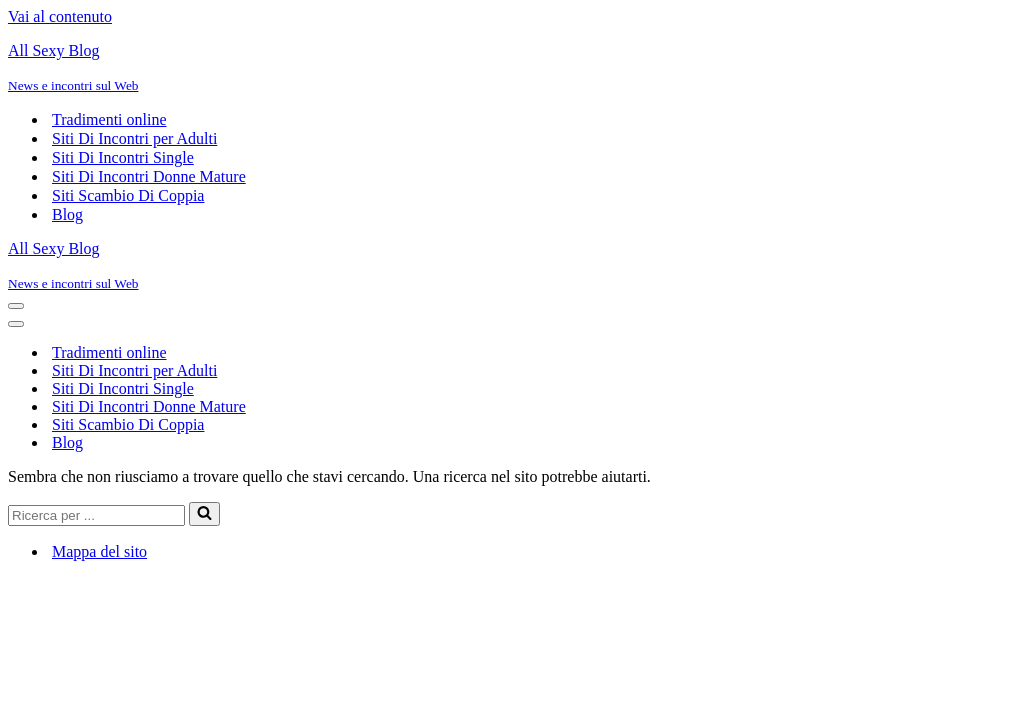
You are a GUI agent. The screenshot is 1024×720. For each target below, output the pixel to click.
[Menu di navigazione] (16, 306)
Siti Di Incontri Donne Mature (149, 176)
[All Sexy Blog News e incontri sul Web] (512, 68)
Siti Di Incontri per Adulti (134, 138)
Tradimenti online (109, 119)
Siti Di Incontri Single (123, 157)
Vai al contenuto (60, 16)
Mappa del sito (99, 551)
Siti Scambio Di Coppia (128, 195)
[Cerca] (96, 515)
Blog (67, 214)
